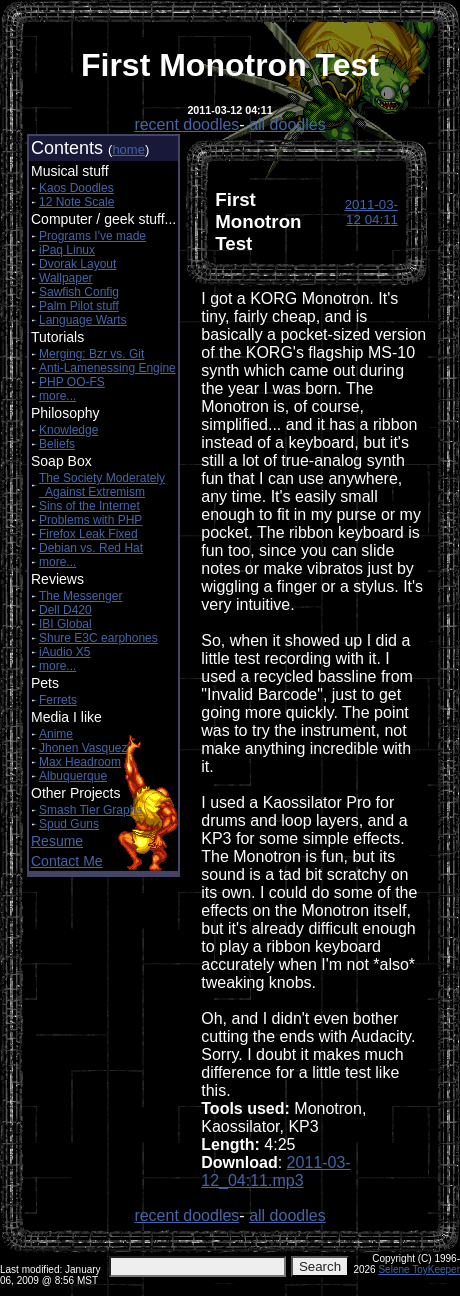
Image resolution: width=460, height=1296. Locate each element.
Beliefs (57, 444)
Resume (57, 841)
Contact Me (67, 861)
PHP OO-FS (72, 382)
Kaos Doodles (76, 188)
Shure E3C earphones (98, 638)
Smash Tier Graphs (90, 810)
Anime (56, 734)
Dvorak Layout (77, 264)
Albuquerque (73, 776)
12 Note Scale (76, 202)
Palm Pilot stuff (79, 306)
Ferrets (58, 700)
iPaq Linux (67, 250)
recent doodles (186, 124)
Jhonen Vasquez (83, 748)
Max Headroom (80, 762)
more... (57, 396)
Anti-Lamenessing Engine (107, 368)
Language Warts (83, 320)
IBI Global (65, 624)
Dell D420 (65, 610)
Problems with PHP (90, 520)
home (128, 149)
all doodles (287, 124)
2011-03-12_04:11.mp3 (275, 1171)
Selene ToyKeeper (419, 1269)
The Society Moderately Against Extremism (102, 485)
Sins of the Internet (89, 506)
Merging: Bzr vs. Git (91, 354)
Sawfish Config (79, 292)
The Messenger (80, 596)
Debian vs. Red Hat (91, 548)
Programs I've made (92, 236)
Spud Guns (69, 824)
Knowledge (68, 430)
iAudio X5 (64, 652)
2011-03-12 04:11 (371, 212)
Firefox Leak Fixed (88, 534)
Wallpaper (66, 278)
